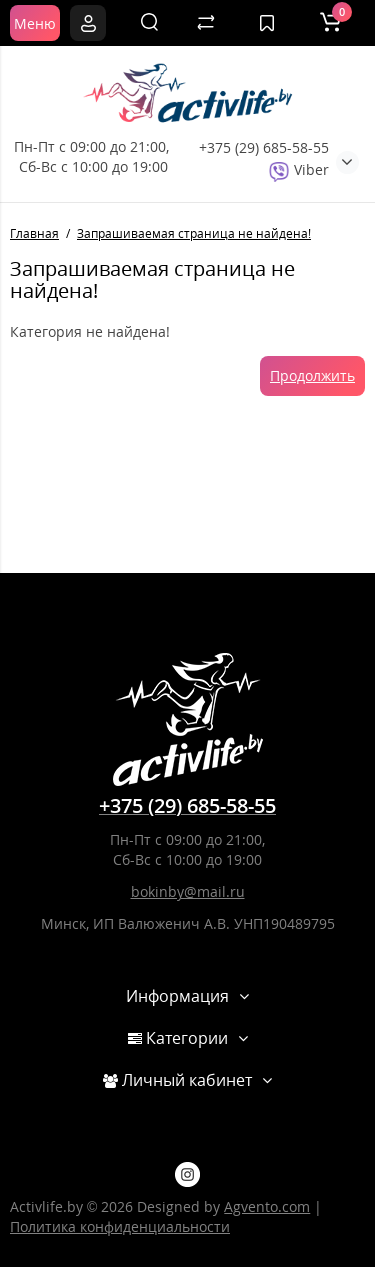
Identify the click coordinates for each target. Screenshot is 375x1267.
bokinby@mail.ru (188, 891)
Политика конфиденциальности (120, 1226)
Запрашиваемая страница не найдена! (194, 233)
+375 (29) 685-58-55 (264, 147)
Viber (299, 169)
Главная (34, 233)
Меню (35, 23)
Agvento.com (267, 1206)
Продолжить (312, 375)
